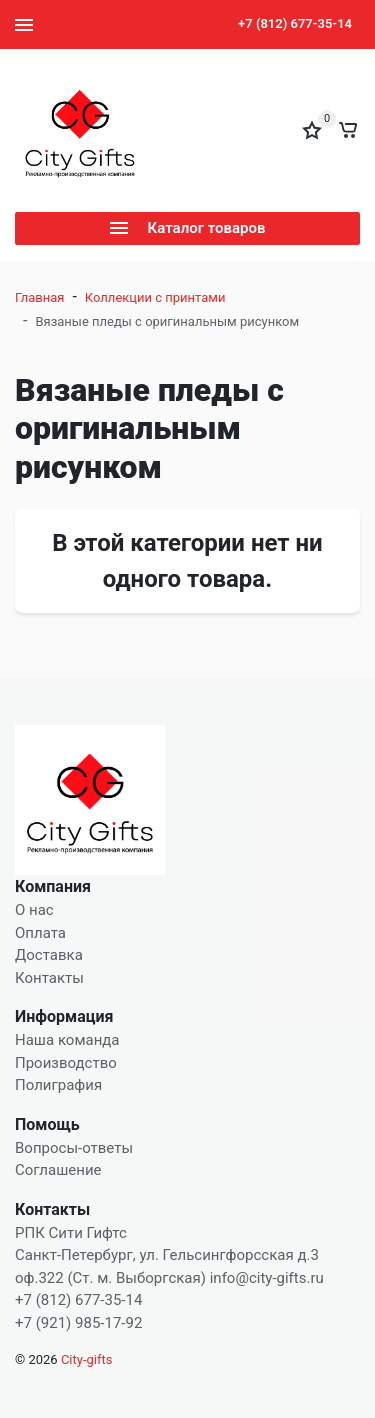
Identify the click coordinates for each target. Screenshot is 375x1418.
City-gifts (87, 1359)
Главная (39, 297)
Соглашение (58, 1170)
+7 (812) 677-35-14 (295, 23)
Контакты (49, 978)
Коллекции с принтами (155, 297)
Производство (66, 1063)
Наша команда (67, 1040)
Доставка (49, 955)
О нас (34, 910)
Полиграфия (58, 1085)
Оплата (40, 933)
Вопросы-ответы (74, 1148)
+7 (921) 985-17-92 (78, 1323)
